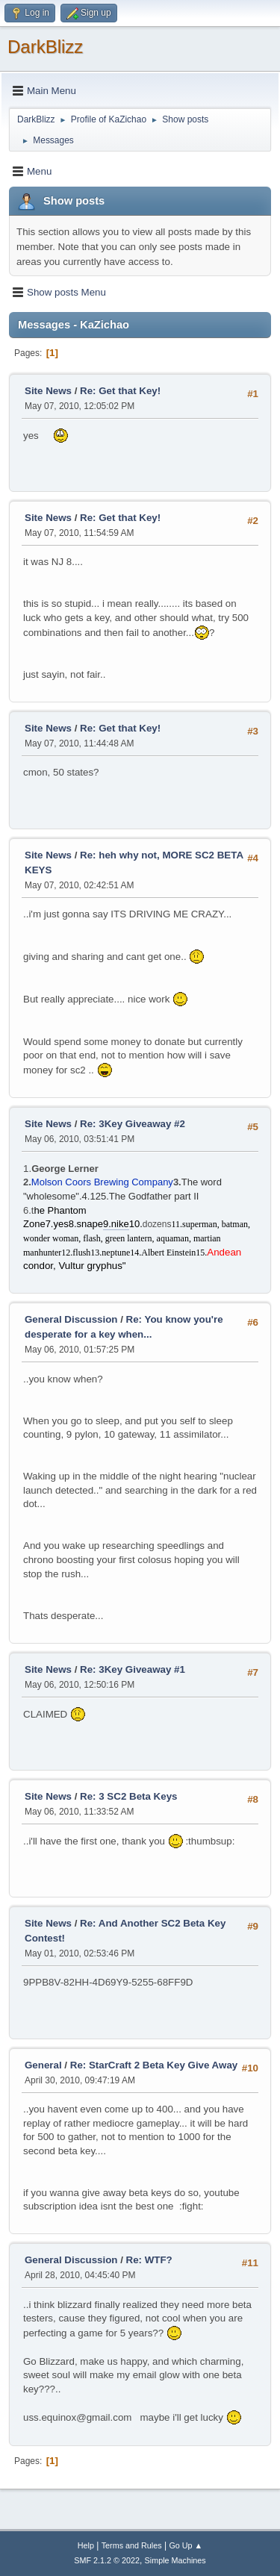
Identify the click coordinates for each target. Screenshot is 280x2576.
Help (86, 2545)
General (43, 2065)
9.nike (116, 1223)
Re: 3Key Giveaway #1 (132, 1669)
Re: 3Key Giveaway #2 (132, 1123)
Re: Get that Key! (120, 390)
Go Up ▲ (185, 2545)
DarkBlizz (45, 47)
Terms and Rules (132, 2545)
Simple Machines (175, 2560)
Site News (48, 390)
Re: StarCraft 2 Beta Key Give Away (153, 2065)
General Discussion (71, 1319)
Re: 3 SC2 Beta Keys (128, 1796)
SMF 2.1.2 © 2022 (107, 2560)
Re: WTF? (149, 2259)
